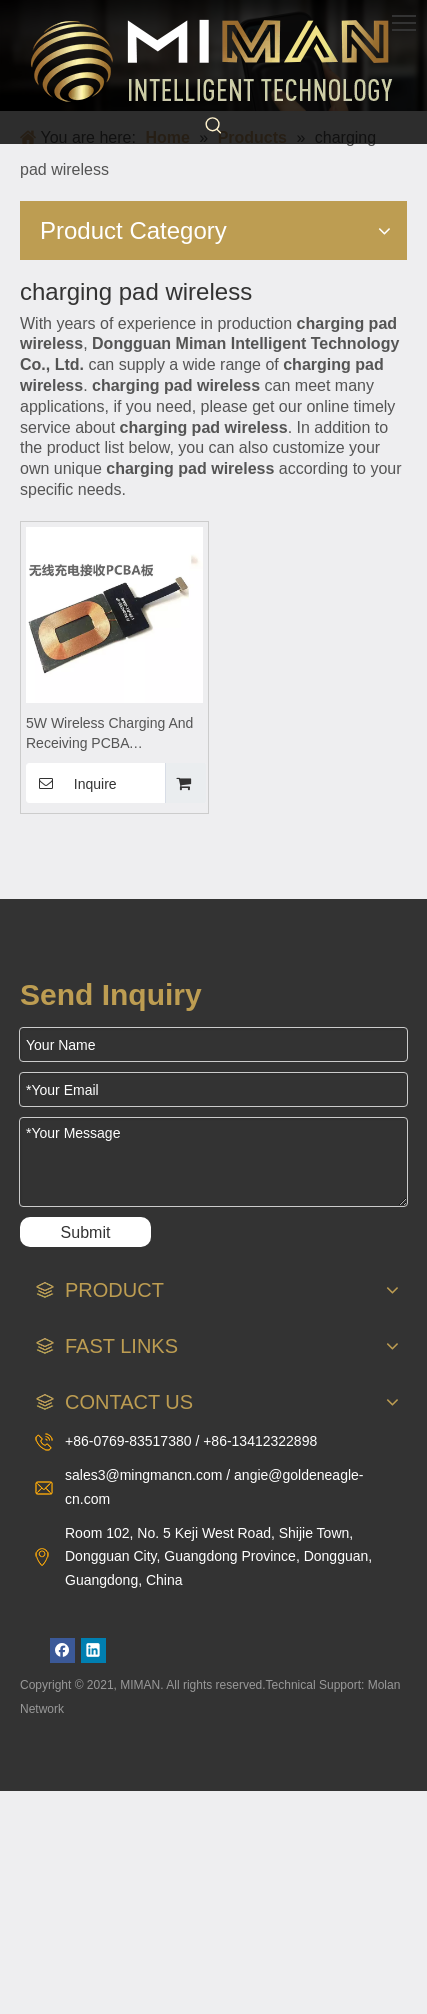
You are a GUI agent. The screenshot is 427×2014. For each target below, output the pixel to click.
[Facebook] (62, 1650)
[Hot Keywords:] (214, 126)
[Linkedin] (93, 1650)
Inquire (71, 783)
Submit (86, 1232)
